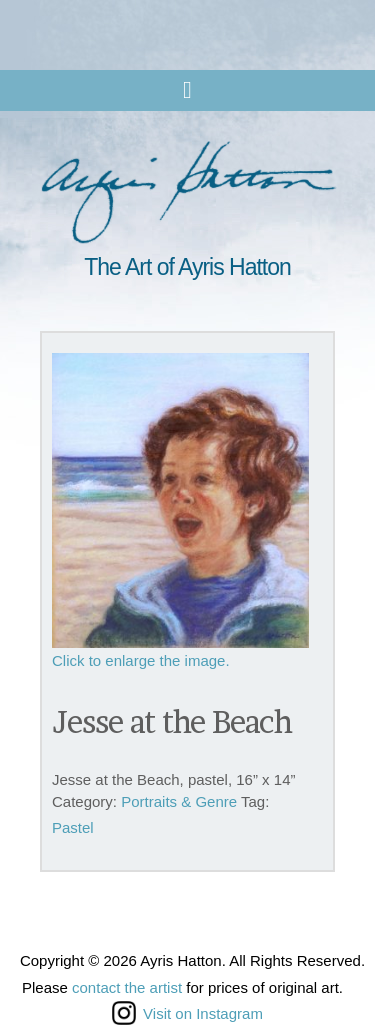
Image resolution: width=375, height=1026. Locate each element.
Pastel (73, 827)
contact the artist (127, 987)
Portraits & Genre (179, 801)
